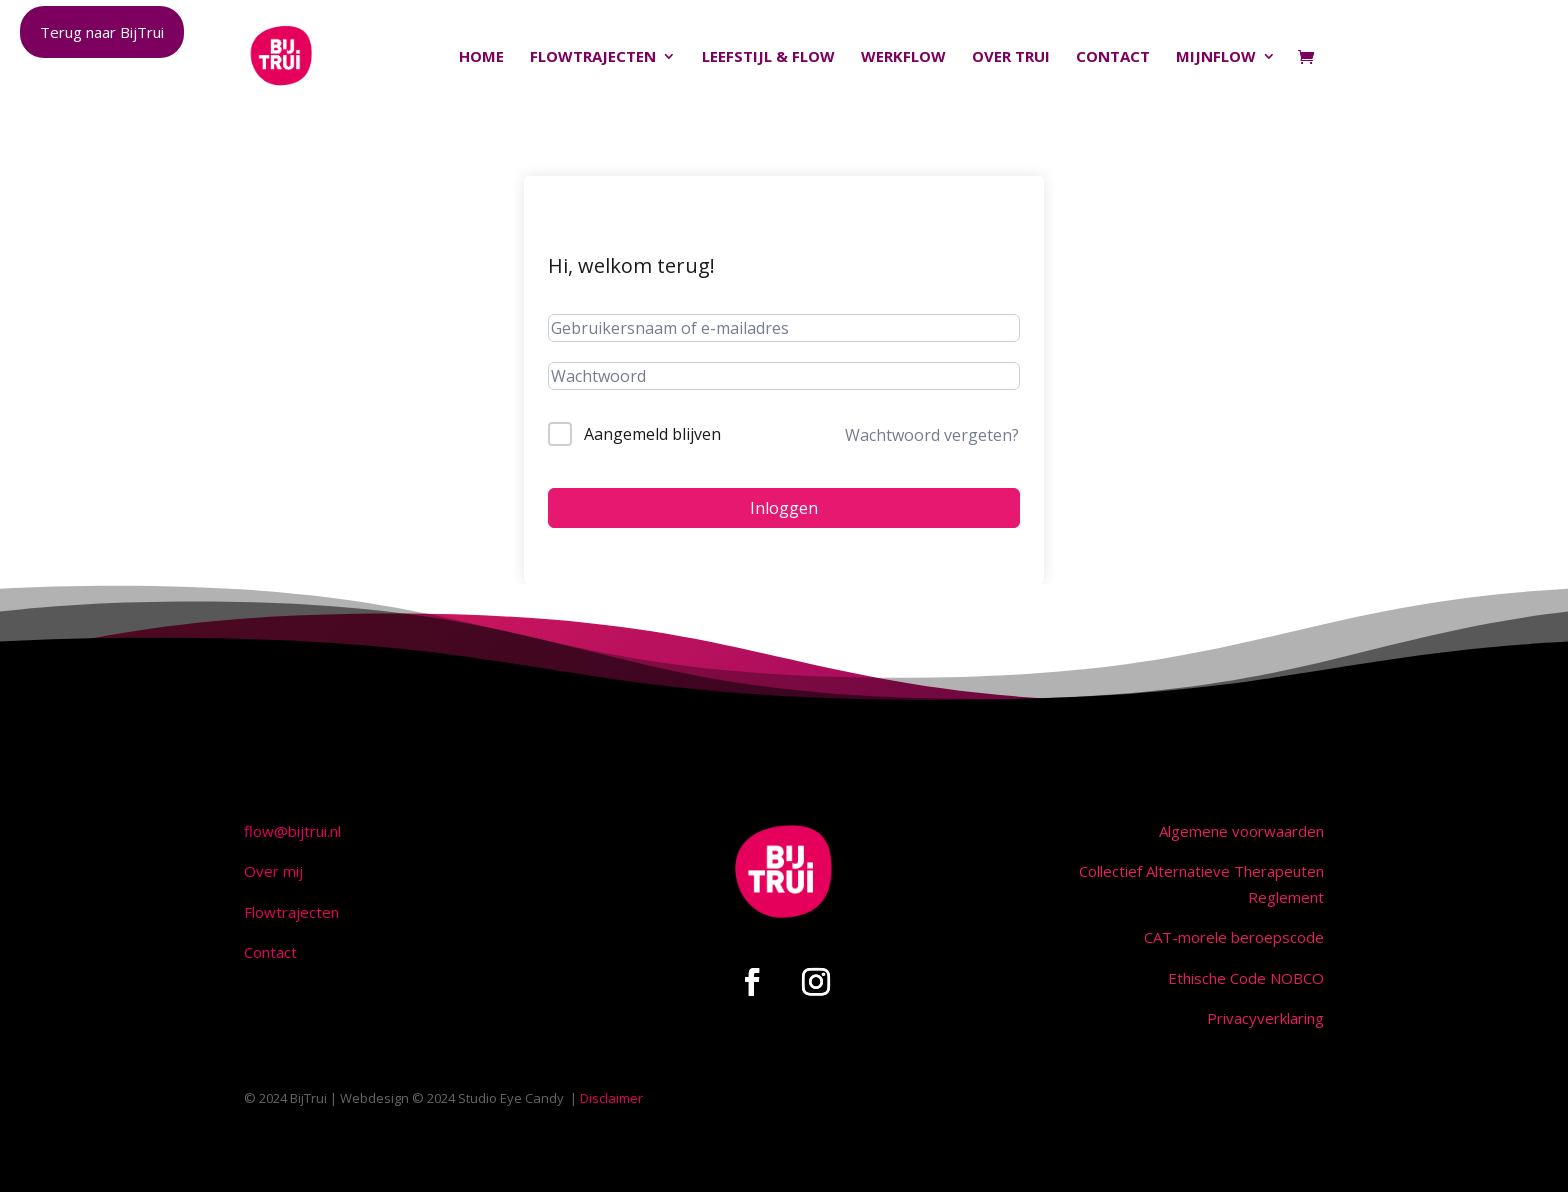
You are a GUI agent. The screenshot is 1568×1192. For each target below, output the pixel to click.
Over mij (273, 871)
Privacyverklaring (1265, 1018)
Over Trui (1011, 57)
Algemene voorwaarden (1241, 831)
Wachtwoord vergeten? (932, 435)
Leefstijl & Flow (768, 57)
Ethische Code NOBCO (1246, 978)
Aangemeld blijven (652, 434)
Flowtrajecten (593, 57)
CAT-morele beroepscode (1234, 937)
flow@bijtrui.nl (292, 831)
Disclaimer (611, 1098)
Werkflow (903, 57)
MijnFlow (1216, 57)
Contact (1113, 57)
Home (481, 57)
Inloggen (784, 508)
